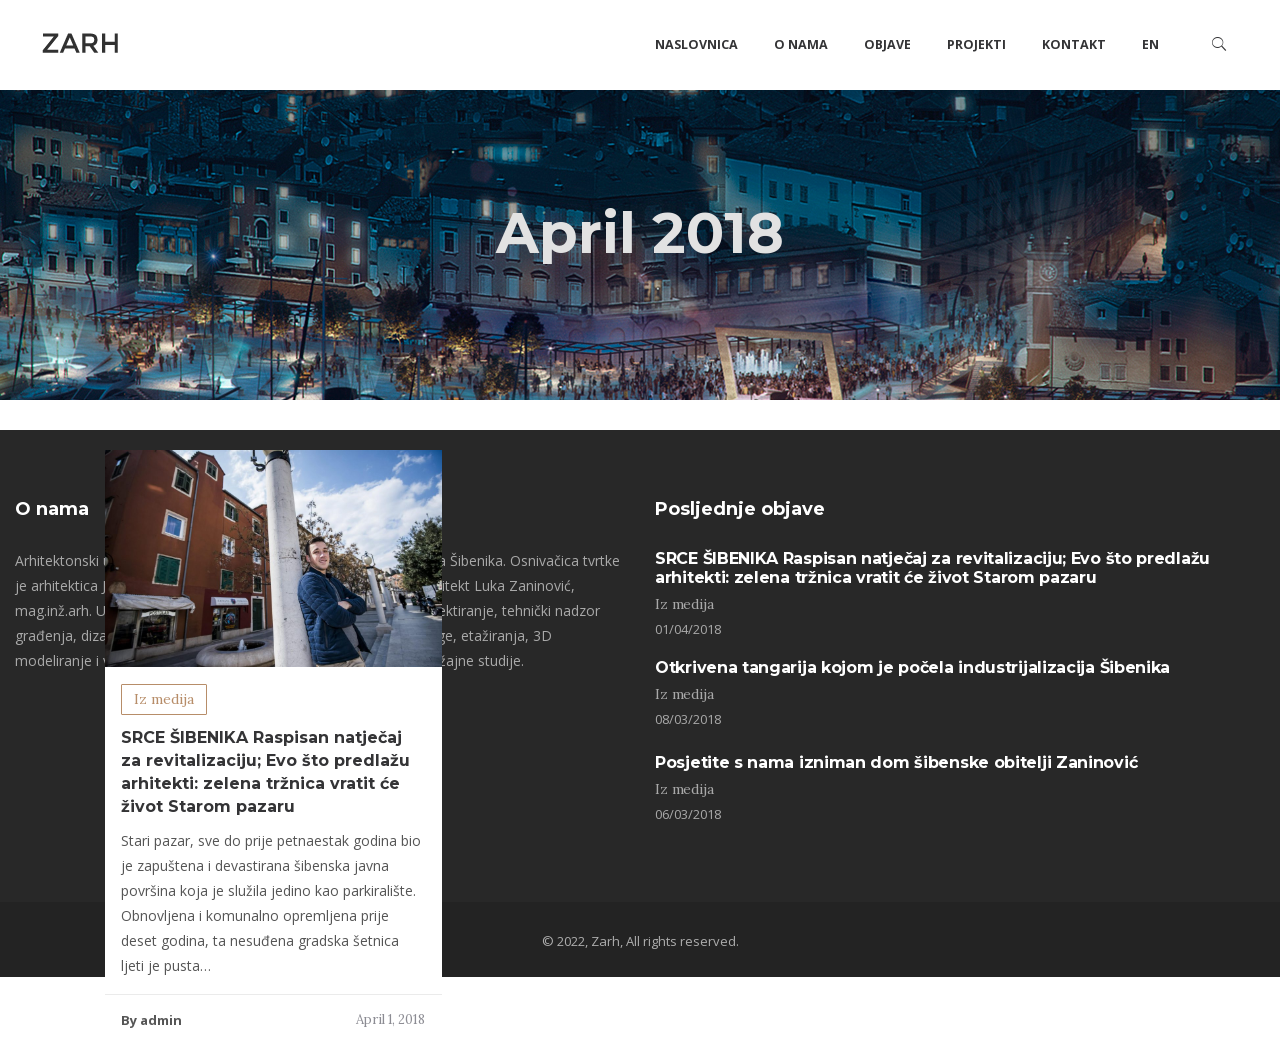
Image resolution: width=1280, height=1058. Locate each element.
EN (1150, 44)
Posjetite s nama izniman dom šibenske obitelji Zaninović (896, 762)
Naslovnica (696, 44)
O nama (801, 44)
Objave (887, 44)
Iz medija (164, 699)
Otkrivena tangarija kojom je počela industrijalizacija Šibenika (912, 667)
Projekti (976, 44)
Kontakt (1074, 44)
